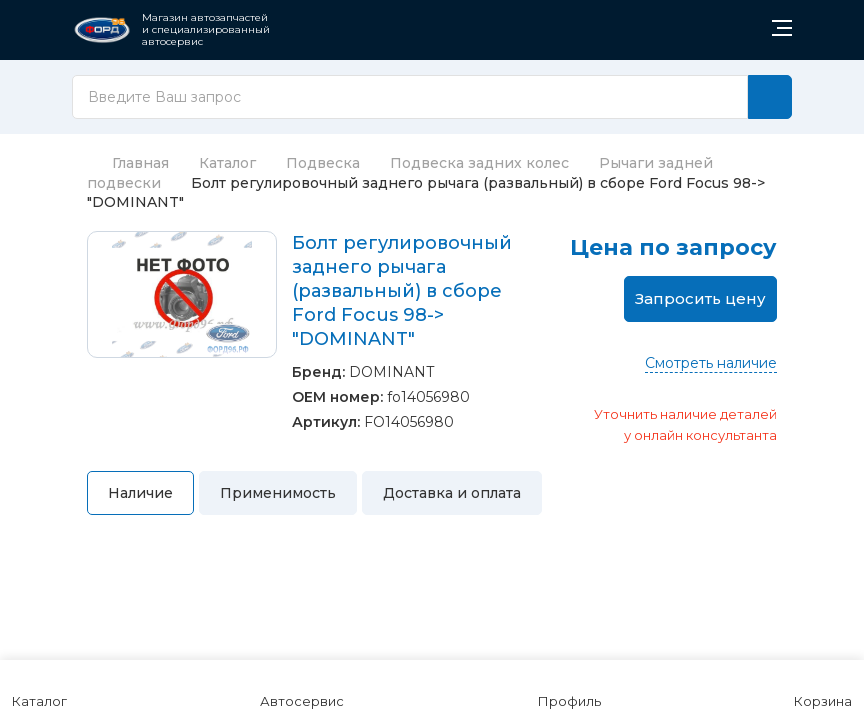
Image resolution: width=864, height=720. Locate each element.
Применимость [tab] (278, 493)
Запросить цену (700, 298)
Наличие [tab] (140, 493)
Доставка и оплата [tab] (452, 493)
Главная (128, 163)
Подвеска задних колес (479, 163)
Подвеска (323, 163)
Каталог (227, 163)
